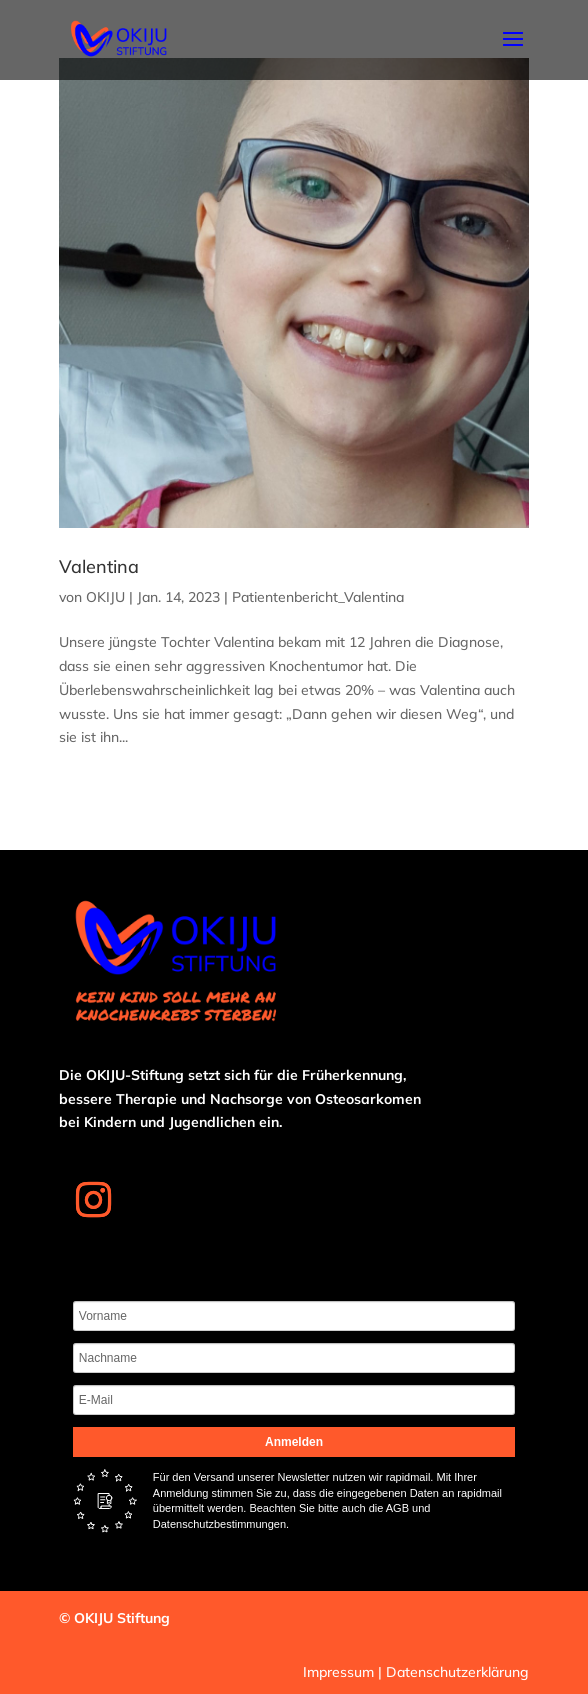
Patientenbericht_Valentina (318, 597)
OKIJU (105, 597)
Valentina (99, 566)
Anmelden (294, 1442)
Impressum (338, 1672)
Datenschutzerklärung (457, 1672)
